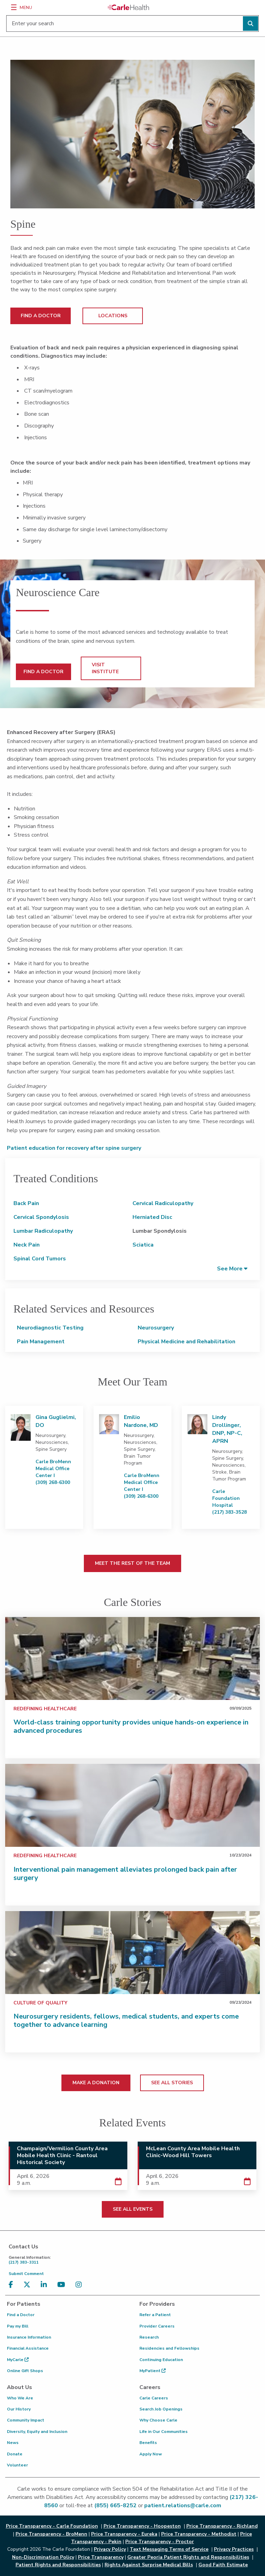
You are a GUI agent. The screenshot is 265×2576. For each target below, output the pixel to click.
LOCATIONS (112, 315)
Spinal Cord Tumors (39, 1258)
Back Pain (26, 1203)
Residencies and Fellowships (169, 2348)
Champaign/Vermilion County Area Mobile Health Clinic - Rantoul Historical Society (62, 2155)
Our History (19, 2409)
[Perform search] (250, 23)
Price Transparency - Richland (222, 2526)
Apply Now (150, 2454)
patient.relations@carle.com (182, 2505)
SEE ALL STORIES (172, 2082)
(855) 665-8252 (115, 2505)
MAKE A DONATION (95, 2082)
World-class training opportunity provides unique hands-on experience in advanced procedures (130, 1726)
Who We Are (20, 2398)
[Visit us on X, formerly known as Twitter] (28, 2285)
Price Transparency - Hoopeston (142, 2526)
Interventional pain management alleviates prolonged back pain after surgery (125, 1873)
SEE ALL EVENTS (133, 2209)
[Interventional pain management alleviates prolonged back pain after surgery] (132, 1805)
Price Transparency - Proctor (159, 2541)
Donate (14, 2454)
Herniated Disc (152, 1217)
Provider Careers (157, 2326)
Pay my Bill (17, 2326)
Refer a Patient (155, 2315)
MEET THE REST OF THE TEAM (132, 1563)
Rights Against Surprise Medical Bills (149, 2564)
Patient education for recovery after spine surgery (75, 1148)
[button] (232, 1268)
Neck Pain (26, 1245)
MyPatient (152, 2370)
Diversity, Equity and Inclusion (37, 2431)
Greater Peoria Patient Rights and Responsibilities (188, 2557)
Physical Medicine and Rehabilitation (186, 1341)
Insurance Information (29, 2337)
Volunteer (17, 2465)
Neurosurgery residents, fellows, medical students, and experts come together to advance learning (126, 2020)
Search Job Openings (161, 2409)
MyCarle (18, 2359)
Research (149, 2337)
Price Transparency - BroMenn (51, 2534)
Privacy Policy (110, 2549)
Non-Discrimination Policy (43, 2557)
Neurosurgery (156, 1328)
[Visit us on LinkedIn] (45, 2285)
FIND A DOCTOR (41, 315)
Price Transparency (101, 2557)
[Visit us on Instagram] (80, 2285)
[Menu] (14, 7)
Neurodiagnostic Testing (50, 1328)
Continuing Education (161, 2359)
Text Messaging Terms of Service (169, 2549)
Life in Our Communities (163, 2431)
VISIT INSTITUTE (105, 668)
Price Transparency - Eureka (124, 2534)
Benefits (148, 2442)
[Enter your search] (132, 23)
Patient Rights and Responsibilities (58, 2564)
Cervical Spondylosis (41, 1217)
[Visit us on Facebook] (13, 2285)
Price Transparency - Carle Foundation (52, 2526)
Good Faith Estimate (223, 2564)
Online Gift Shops (25, 2370)
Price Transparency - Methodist (198, 2534)
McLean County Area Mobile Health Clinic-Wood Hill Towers (193, 2152)
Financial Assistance (28, 2348)
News (13, 2442)
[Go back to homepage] (128, 7)
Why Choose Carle (158, 2420)
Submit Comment (26, 2273)
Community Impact (25, 2420)
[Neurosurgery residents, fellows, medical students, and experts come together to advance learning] (132, 1952)
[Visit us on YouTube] (63, 2285)
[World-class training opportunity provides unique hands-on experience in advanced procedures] (132, 1658)
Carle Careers (153, 2398)
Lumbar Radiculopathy (43, 1231)
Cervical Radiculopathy (162, 1203)
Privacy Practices (234, 2549)
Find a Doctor (21, 2315)
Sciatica (143, 1245)
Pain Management (41, 1341)
